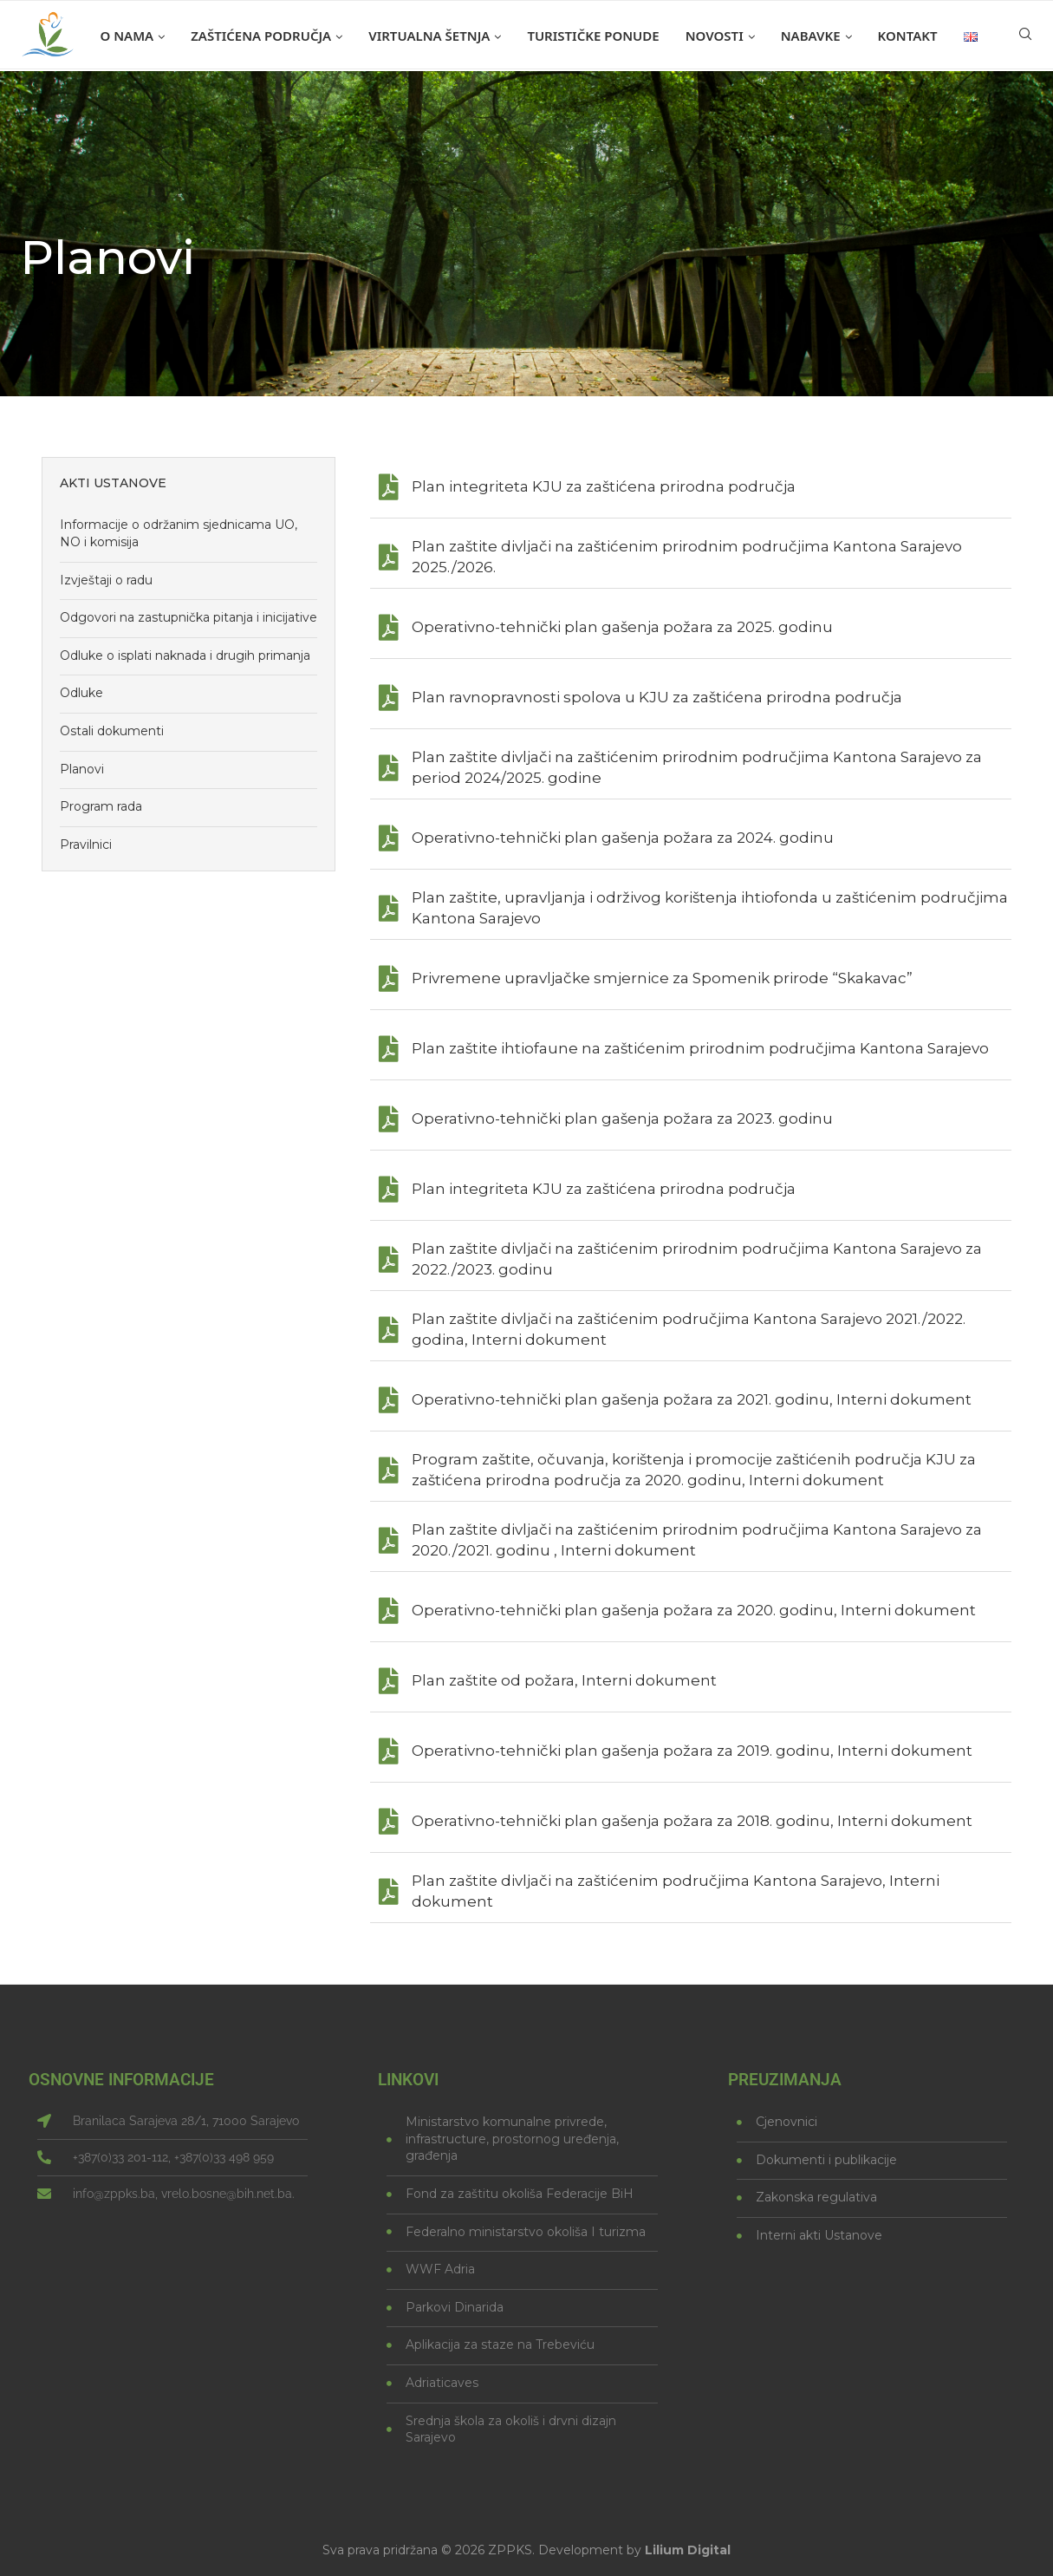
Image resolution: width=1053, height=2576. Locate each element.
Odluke (81, 693)
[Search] (1025, 35)
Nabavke (811, 35)
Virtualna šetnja (429, 35)
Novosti (715, 35)
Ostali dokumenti (112, 731)
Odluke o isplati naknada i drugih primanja (185, 655)
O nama (126, 35)
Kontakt (908, 35)
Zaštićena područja (261, 35)
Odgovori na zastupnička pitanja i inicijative (188, 617)
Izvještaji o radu (106, 580)
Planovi (82, 769)
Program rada (101, 806)
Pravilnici (86, 844)
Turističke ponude (593, 35)
